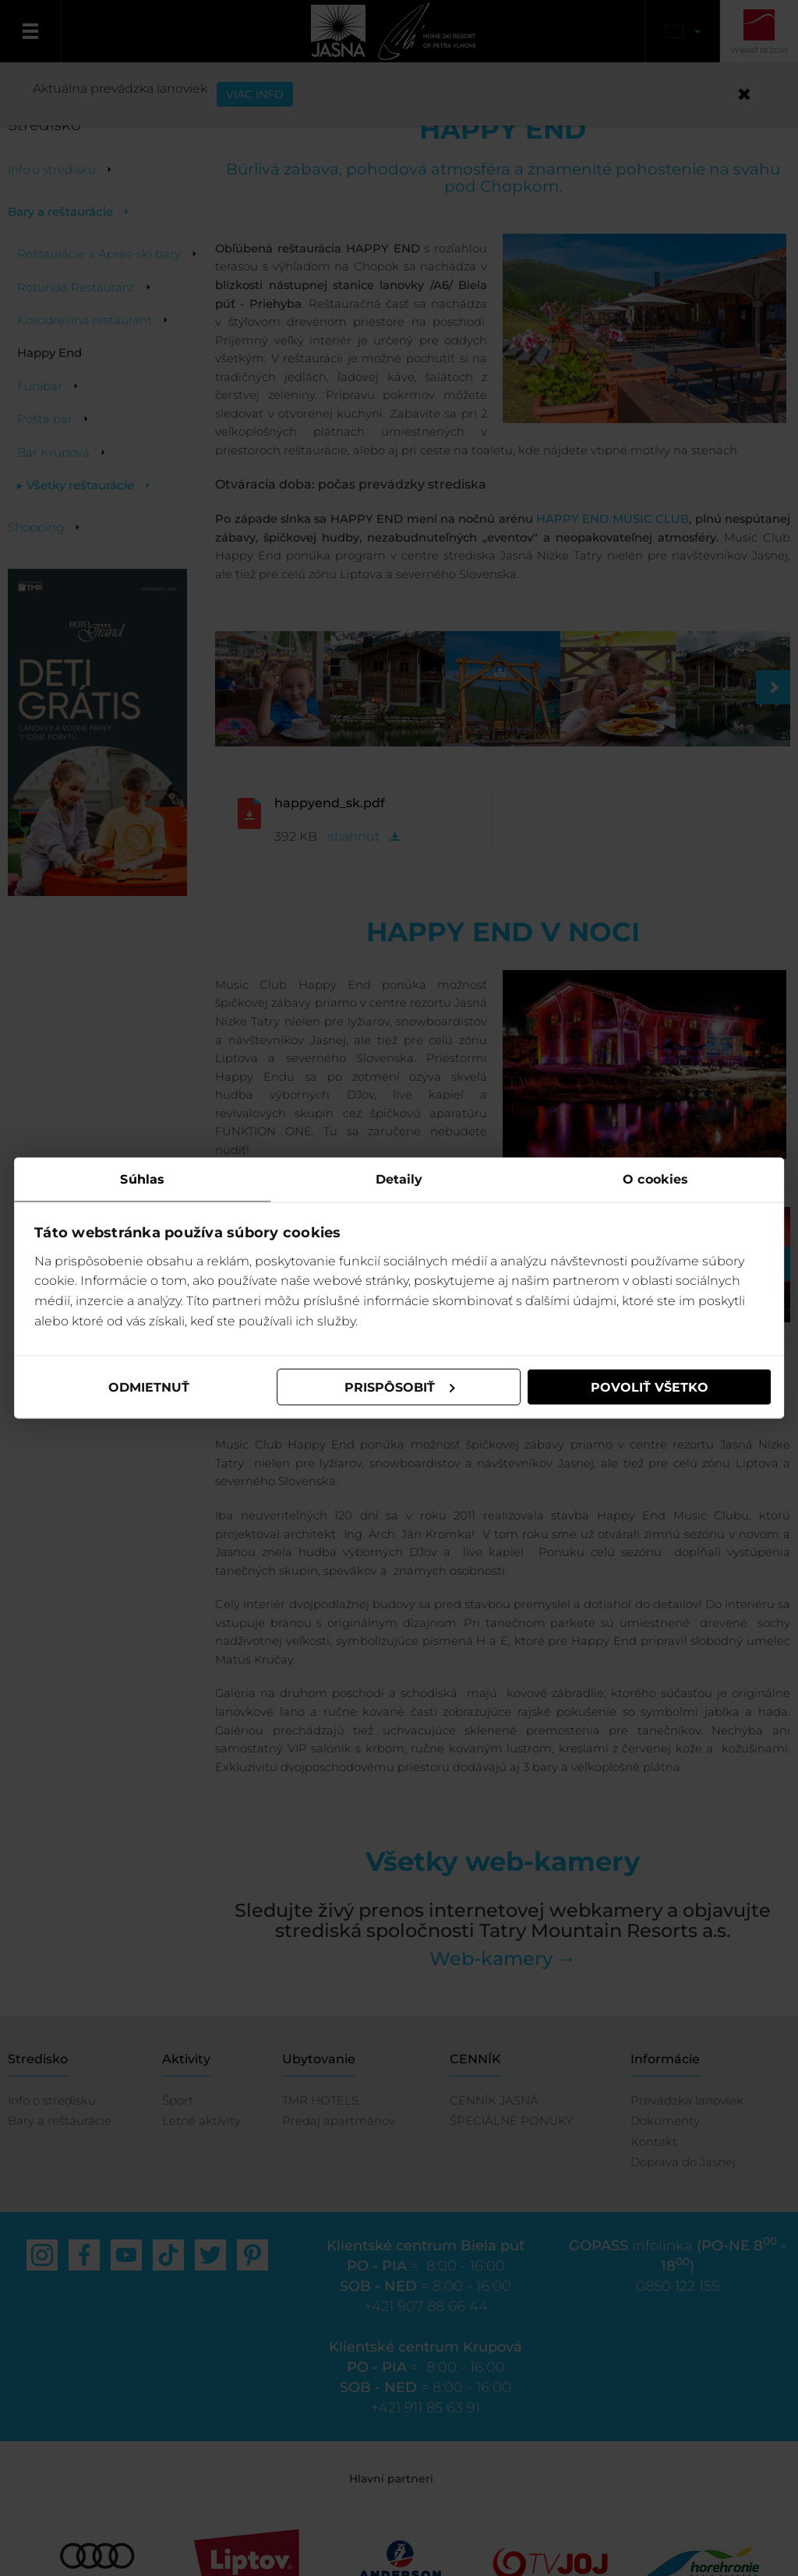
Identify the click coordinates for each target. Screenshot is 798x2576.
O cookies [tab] (654, 1179)
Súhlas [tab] (144, 1179)
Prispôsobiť (399, 1386)
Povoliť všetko (648, 1386)
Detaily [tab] (399, 1179)
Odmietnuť (149, 1386)
